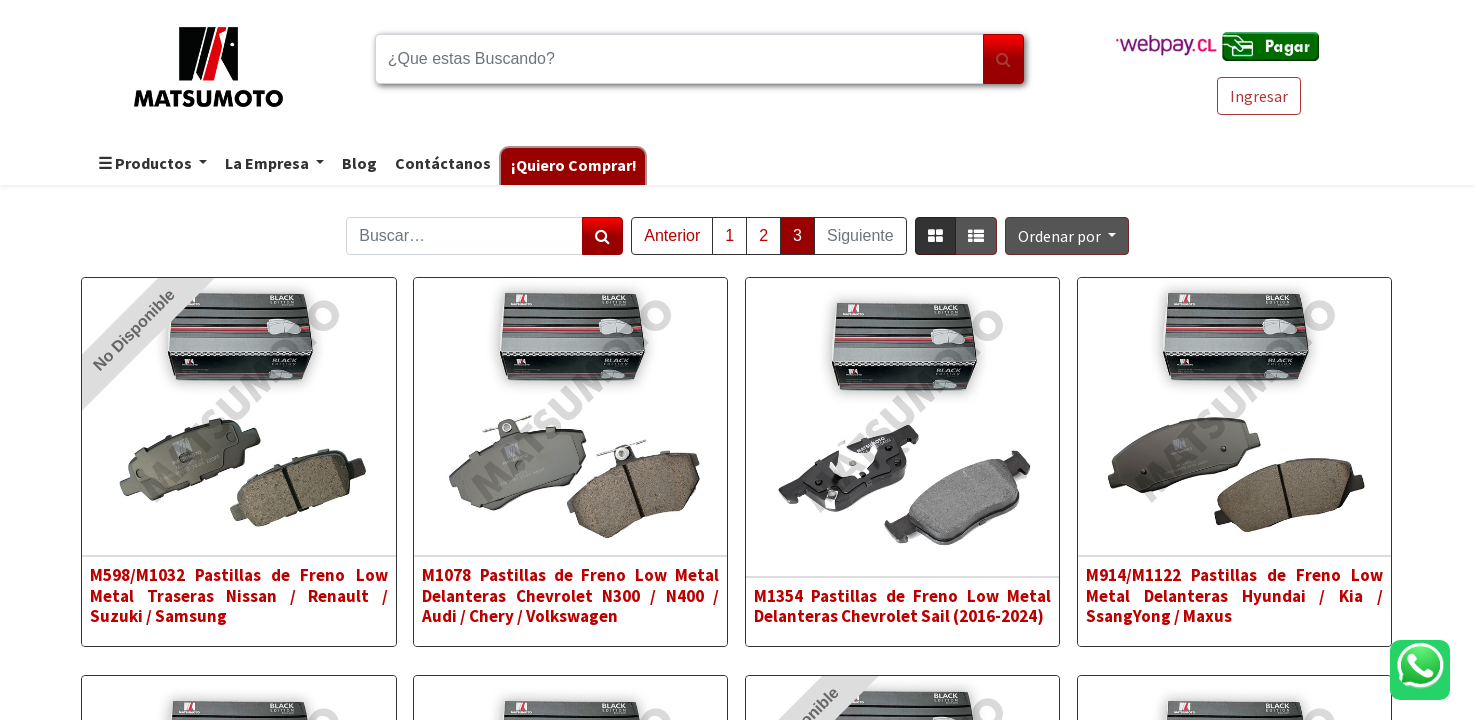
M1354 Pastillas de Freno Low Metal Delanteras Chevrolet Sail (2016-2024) (902, 606)
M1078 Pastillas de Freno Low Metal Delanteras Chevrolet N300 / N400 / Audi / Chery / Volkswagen (570, 595)
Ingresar (1259, 96)
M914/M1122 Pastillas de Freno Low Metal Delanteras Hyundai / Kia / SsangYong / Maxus (1234, 595)
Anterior (672, 235)
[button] (1067, 236)
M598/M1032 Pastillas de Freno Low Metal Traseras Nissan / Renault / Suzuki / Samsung (238, 595)
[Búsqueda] (1003, 59)
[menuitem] (358, 164)
